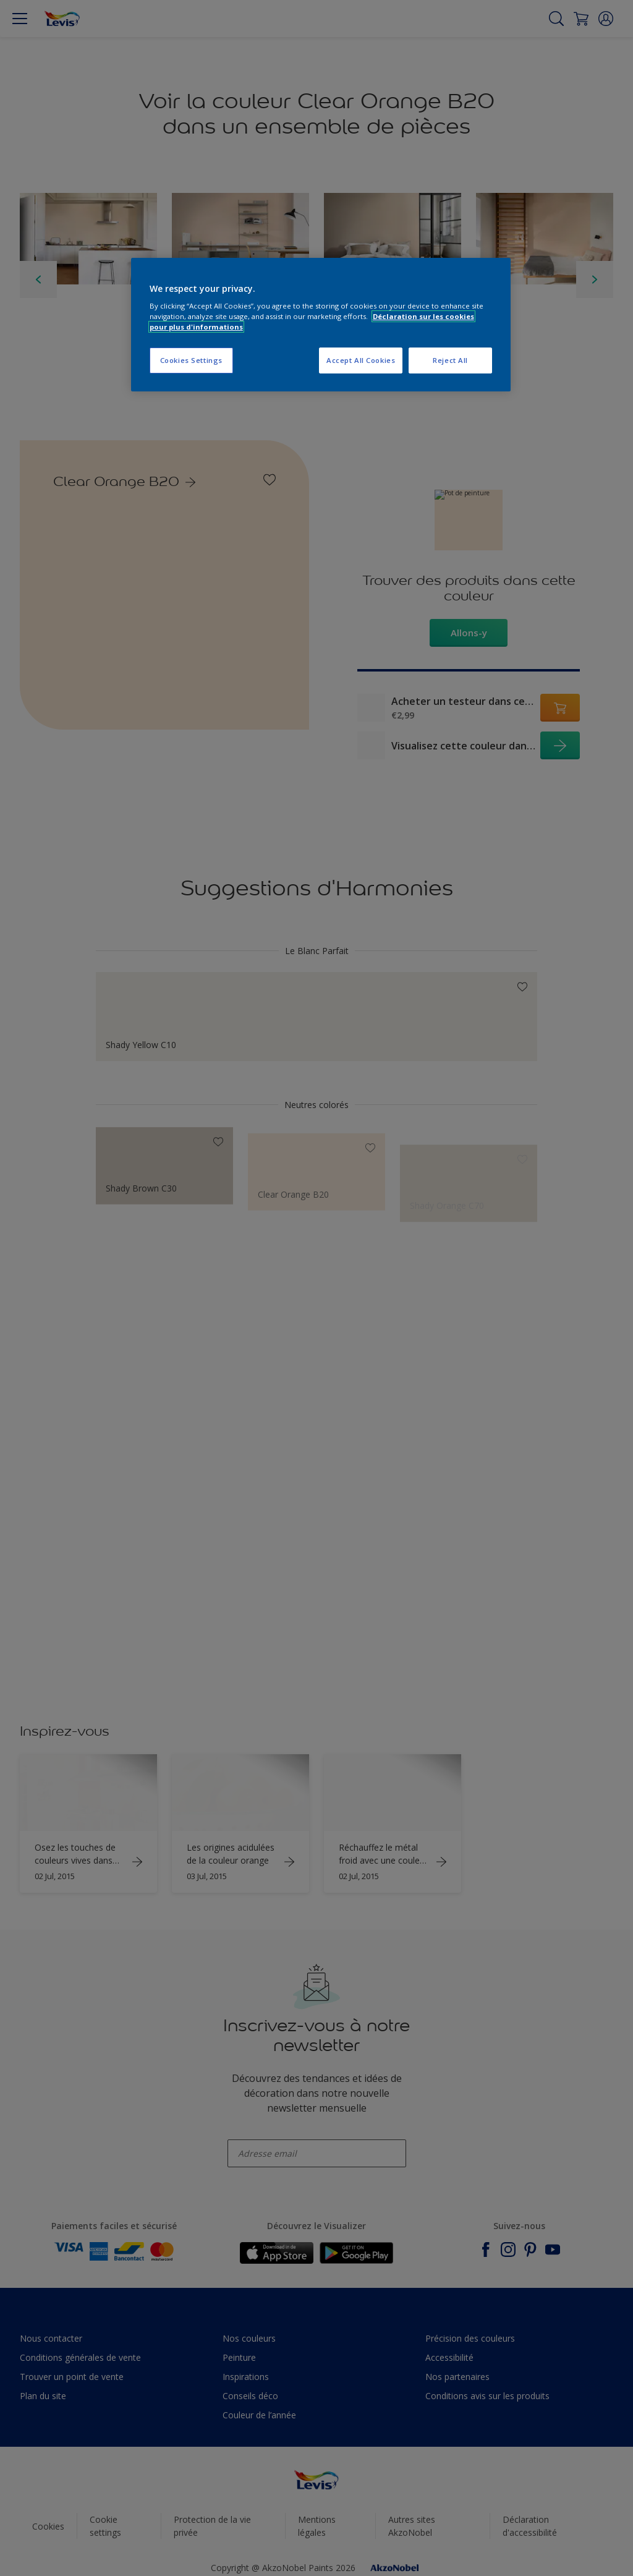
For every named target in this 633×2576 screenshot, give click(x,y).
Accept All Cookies (360, 360)
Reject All (450, 360)
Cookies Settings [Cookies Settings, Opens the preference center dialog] (191, 360)
